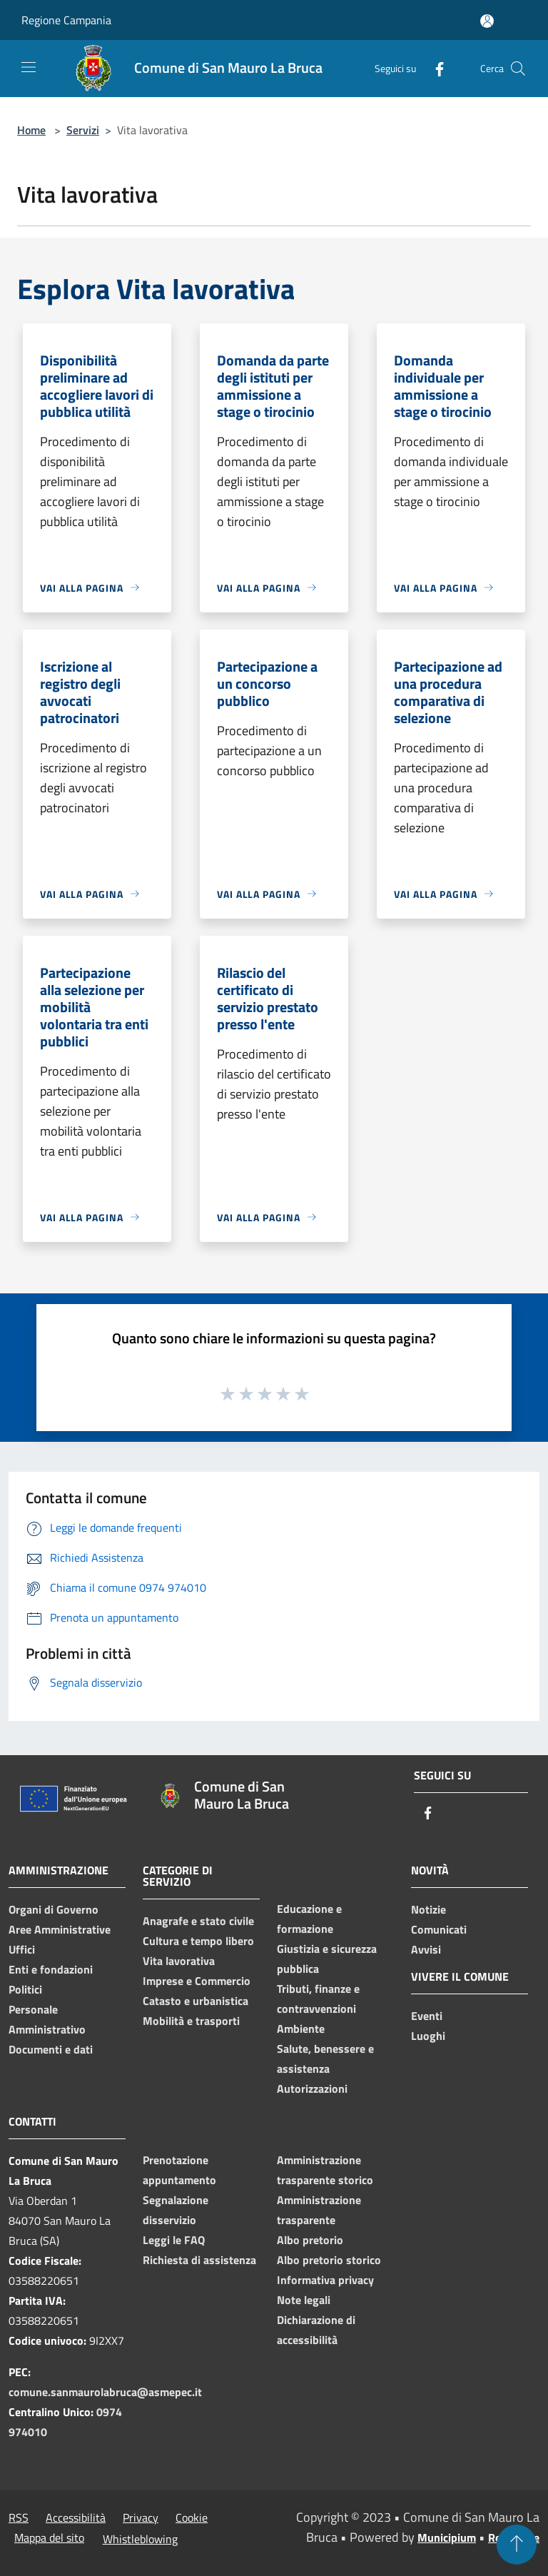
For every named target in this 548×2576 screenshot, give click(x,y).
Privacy (140, 2517)
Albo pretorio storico (329, 2259)
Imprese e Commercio (196, 1980)
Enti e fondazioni (51, 1969)
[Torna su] (517, 2545)
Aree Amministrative (60, 1929)
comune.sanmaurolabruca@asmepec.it (105, 2391)
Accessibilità (76, 2517)
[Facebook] (434, 68)
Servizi (82, 129)
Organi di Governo (53, 1909)
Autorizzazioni (312, 2088)
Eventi (426, 2015)
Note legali (303, 2299)
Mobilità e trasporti (191, 2020)
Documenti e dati (51, 2049)
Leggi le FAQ (174, 2239)
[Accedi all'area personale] (487, 21)
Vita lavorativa (179, 1960)
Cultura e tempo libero (198, 1940)
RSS (19, 2517)
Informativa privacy (325, 2279)
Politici (25, 1989)
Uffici (22, 1949)
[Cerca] (518, 68)
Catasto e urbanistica (195, 2000)
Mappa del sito (49, 2537)
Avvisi (426, 1949)
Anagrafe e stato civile (198, 1920)
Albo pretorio (310, 2239)
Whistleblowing (140, 2538)
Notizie (428, 1909)
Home (31, 129)
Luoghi (428, 2035)
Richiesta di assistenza (199, 2259)
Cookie (192, 2517)
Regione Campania (66, 20)
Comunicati (439, 1929)
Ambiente (301, 2028)
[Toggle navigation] (28, 67)
